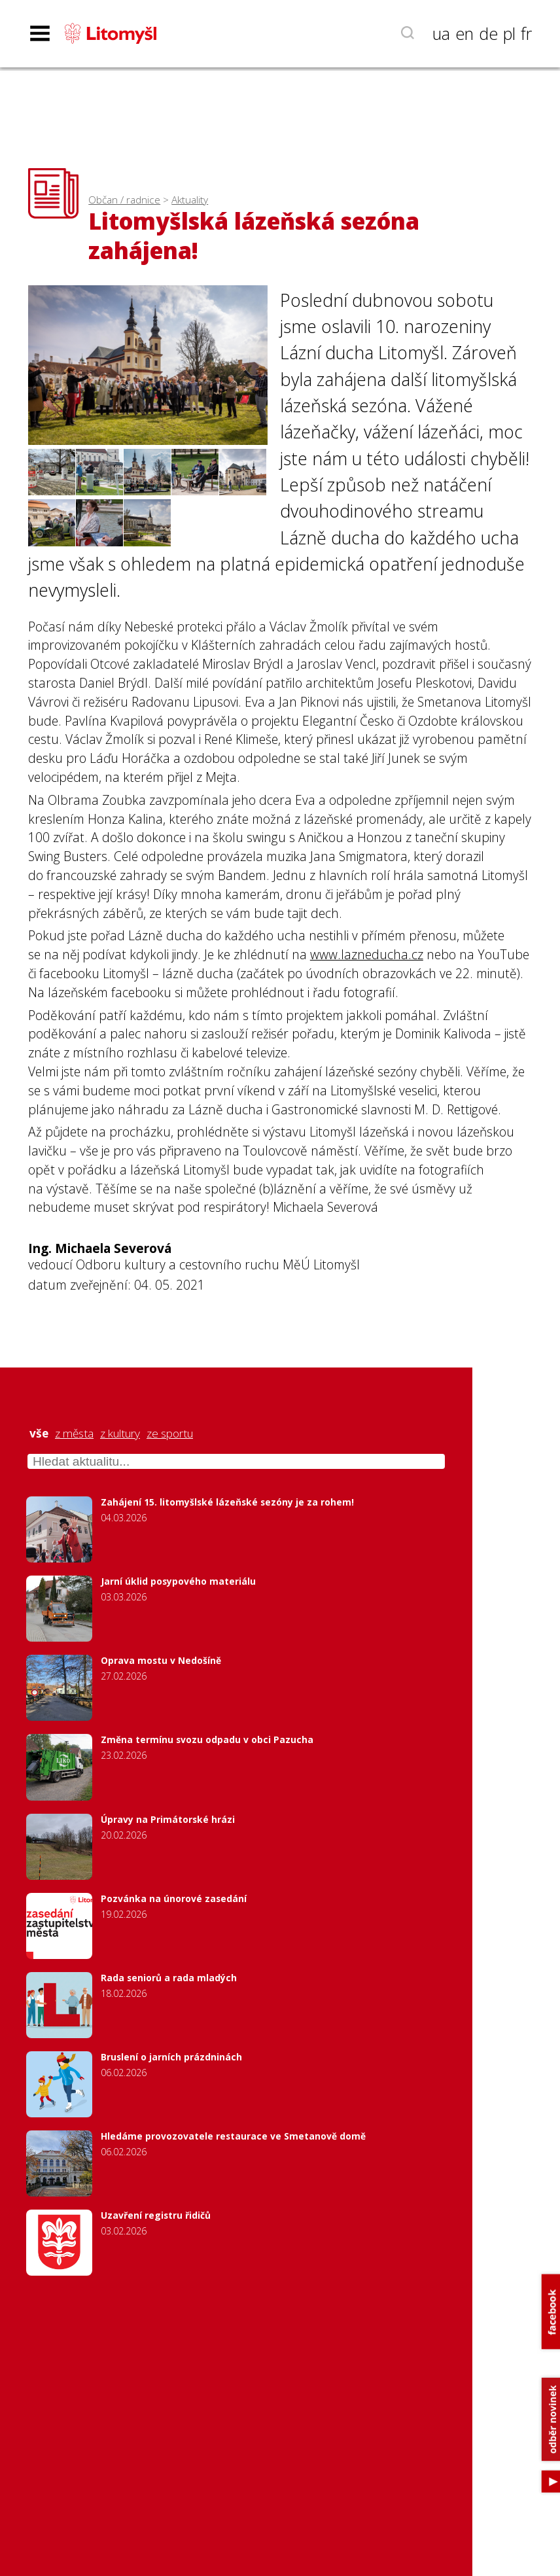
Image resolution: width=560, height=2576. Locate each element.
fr (526, 33)
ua (441, 33)
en (464, 33)
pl (509, 33)
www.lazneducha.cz (366, 954)
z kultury (120, 1433)
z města (74, 1433)
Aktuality (189, 200)
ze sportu (170, 1433)
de (488, 33)
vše (38, 1433)
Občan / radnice (124, 200)
